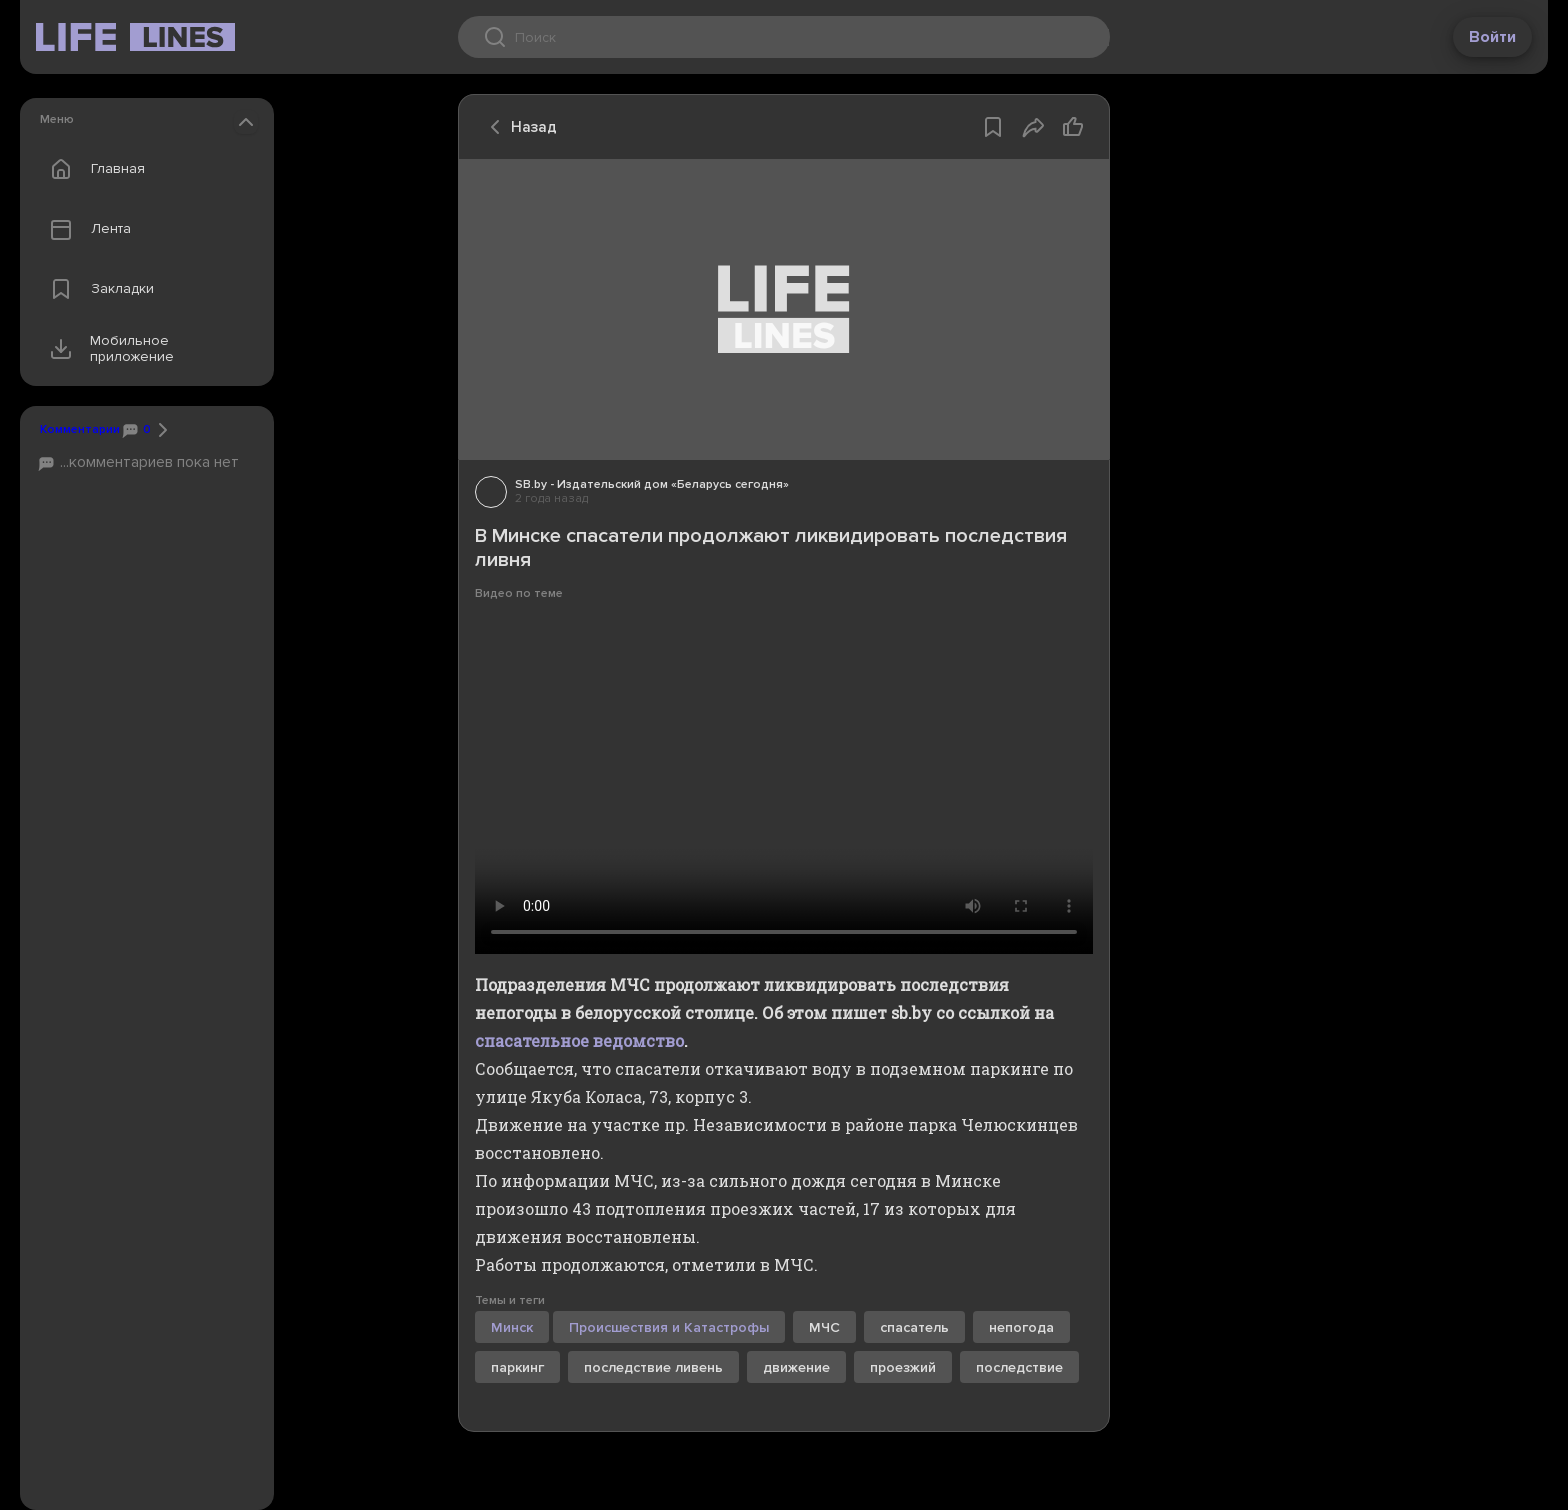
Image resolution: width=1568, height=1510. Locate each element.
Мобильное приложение (107, 349)
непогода (1021, 1327)
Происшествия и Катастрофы (669, 1327)
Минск (512, 1327)
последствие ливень (653, 1367)
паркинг (517, 1367)
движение (796, 1367)
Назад (518, 127)
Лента (86, 229)
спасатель (914, 1327)
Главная (93, 169)
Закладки (97, 289)
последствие (1019, 1367)
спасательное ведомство (579, 1040)
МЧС (824, 1327)
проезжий (903, 1367)
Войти (1492, 37)
